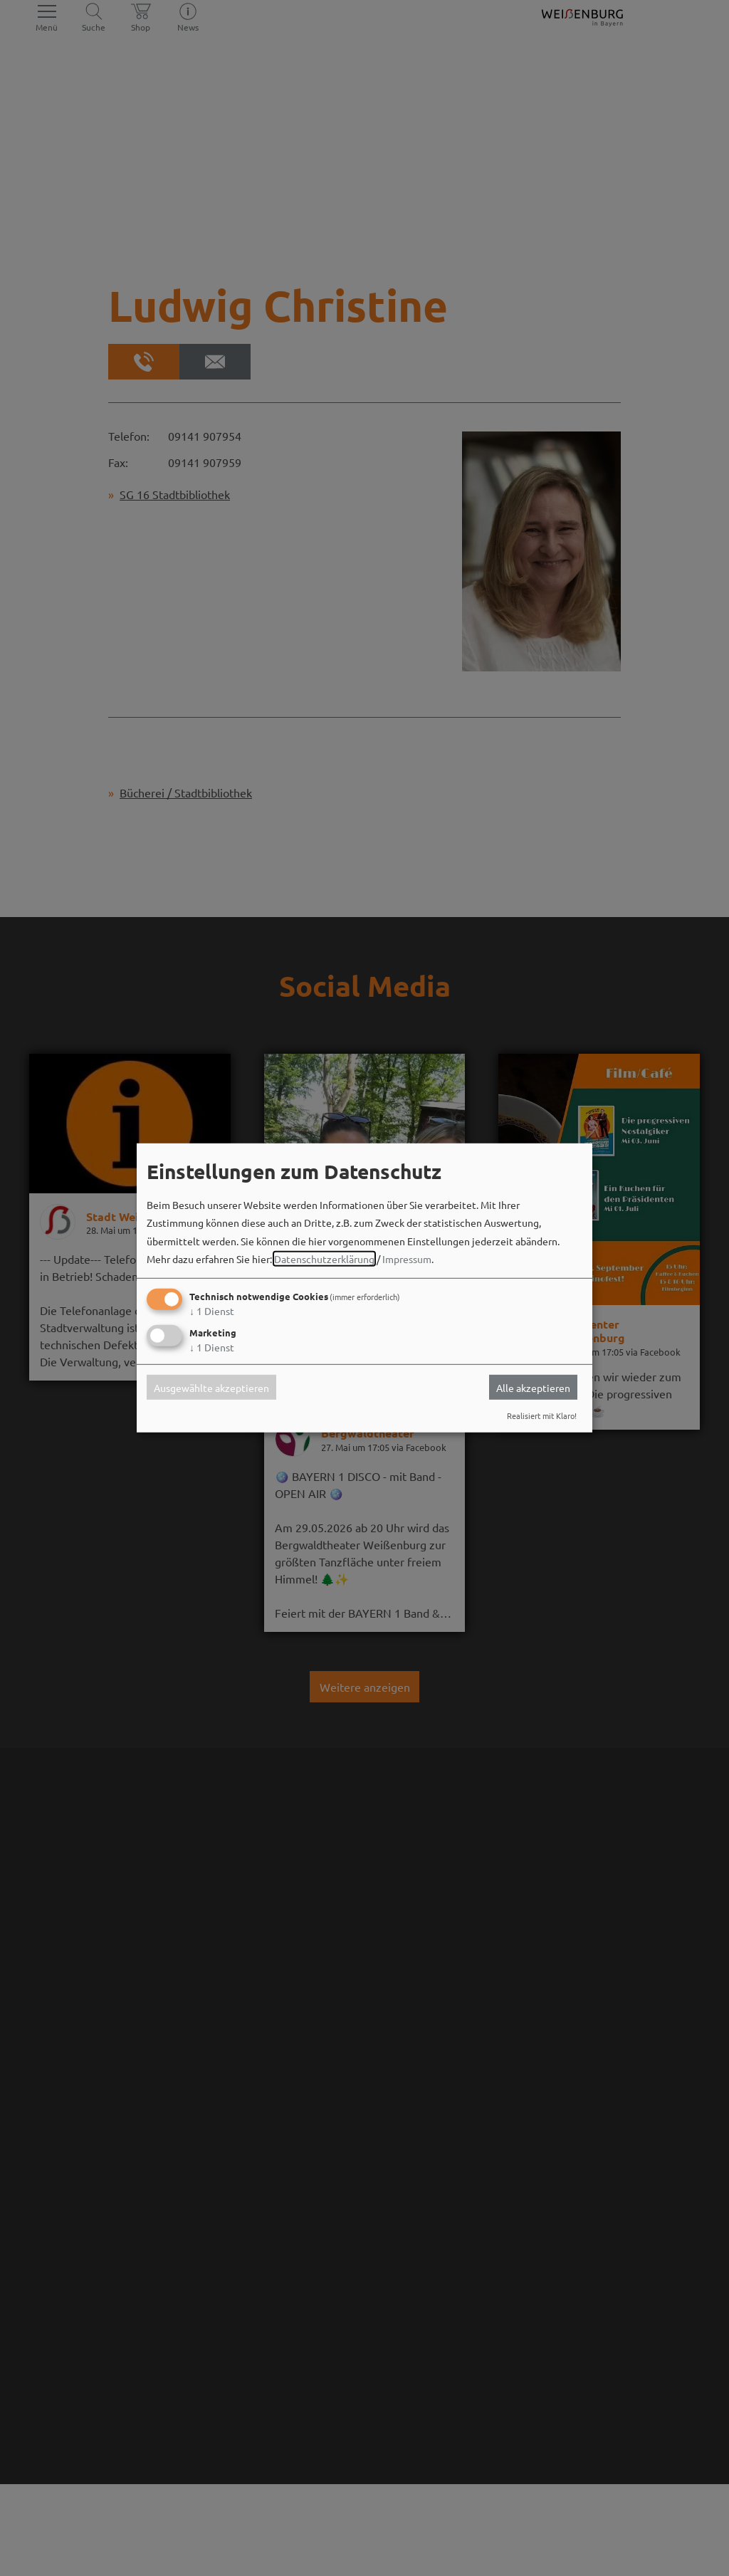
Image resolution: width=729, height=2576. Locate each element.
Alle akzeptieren (533, 1387)
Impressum (406, 1258)
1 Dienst (211, 1310)
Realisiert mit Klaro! (542, 1415)
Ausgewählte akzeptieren (211, 1387)
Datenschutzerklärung (324, 1258)
